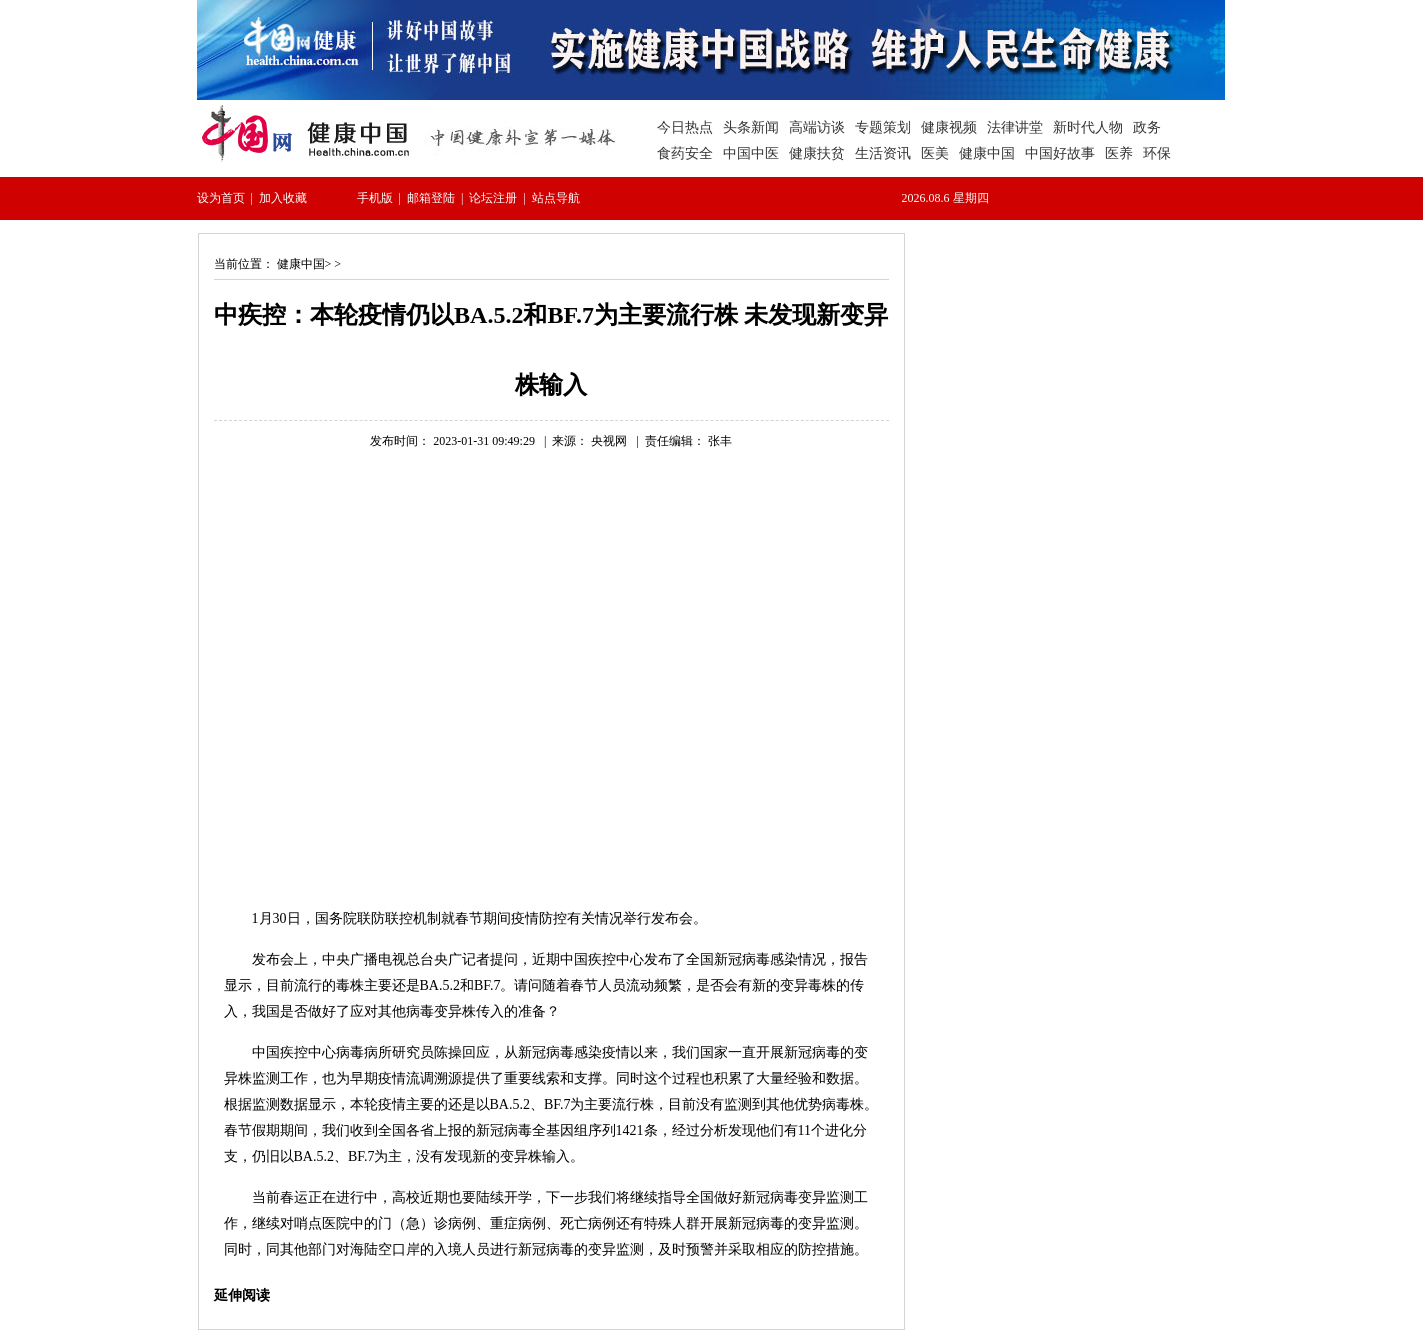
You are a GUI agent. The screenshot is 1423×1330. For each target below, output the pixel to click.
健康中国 (301, 264)
